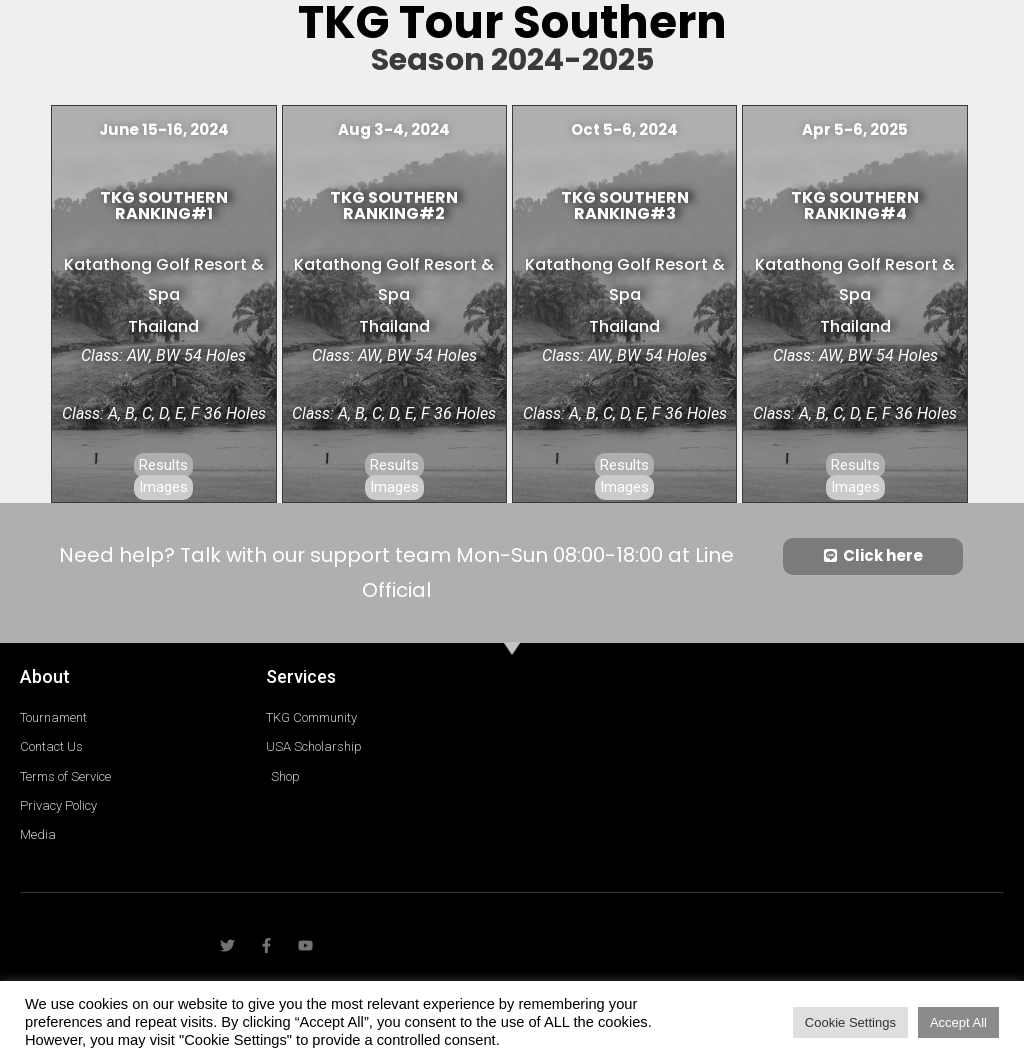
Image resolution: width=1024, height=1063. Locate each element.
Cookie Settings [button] (850, 1022)
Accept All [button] (958, 1022)
